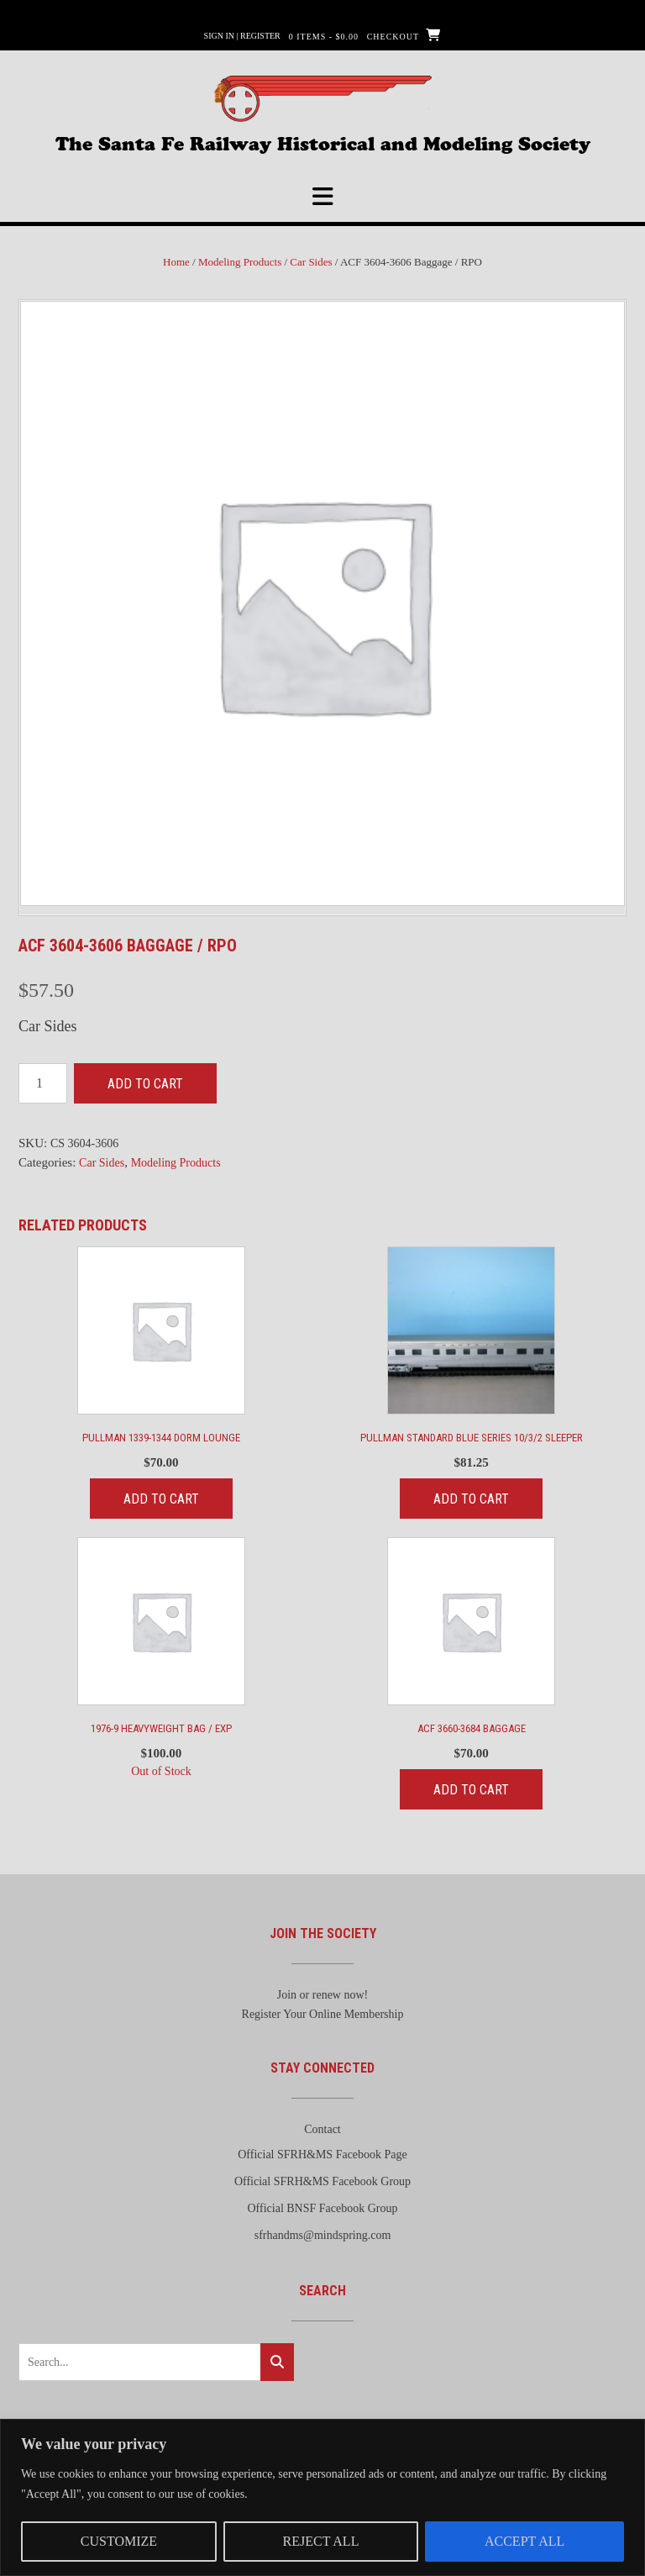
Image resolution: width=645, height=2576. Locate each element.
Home (176, 261)
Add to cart (145, 1084)
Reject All (321, 2541)
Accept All (524, 2541)
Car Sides (311, 261)
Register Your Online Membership (323, 2014)
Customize (119, 2541)
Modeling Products (239, 261)
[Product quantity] (42, 1083)
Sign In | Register (242, 35)
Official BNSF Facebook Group (323, 2208)
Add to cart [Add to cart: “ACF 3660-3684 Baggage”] (471, 1790)
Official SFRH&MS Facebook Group (322, 2181)
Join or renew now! (322, 1995)
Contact (322, 2129)
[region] (322, 2497)
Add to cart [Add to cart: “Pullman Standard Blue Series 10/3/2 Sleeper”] (471, 1499)
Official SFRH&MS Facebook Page (322, 2154)
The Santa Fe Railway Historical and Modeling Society (322, 142)
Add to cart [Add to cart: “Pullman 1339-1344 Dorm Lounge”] (161, 1499)
